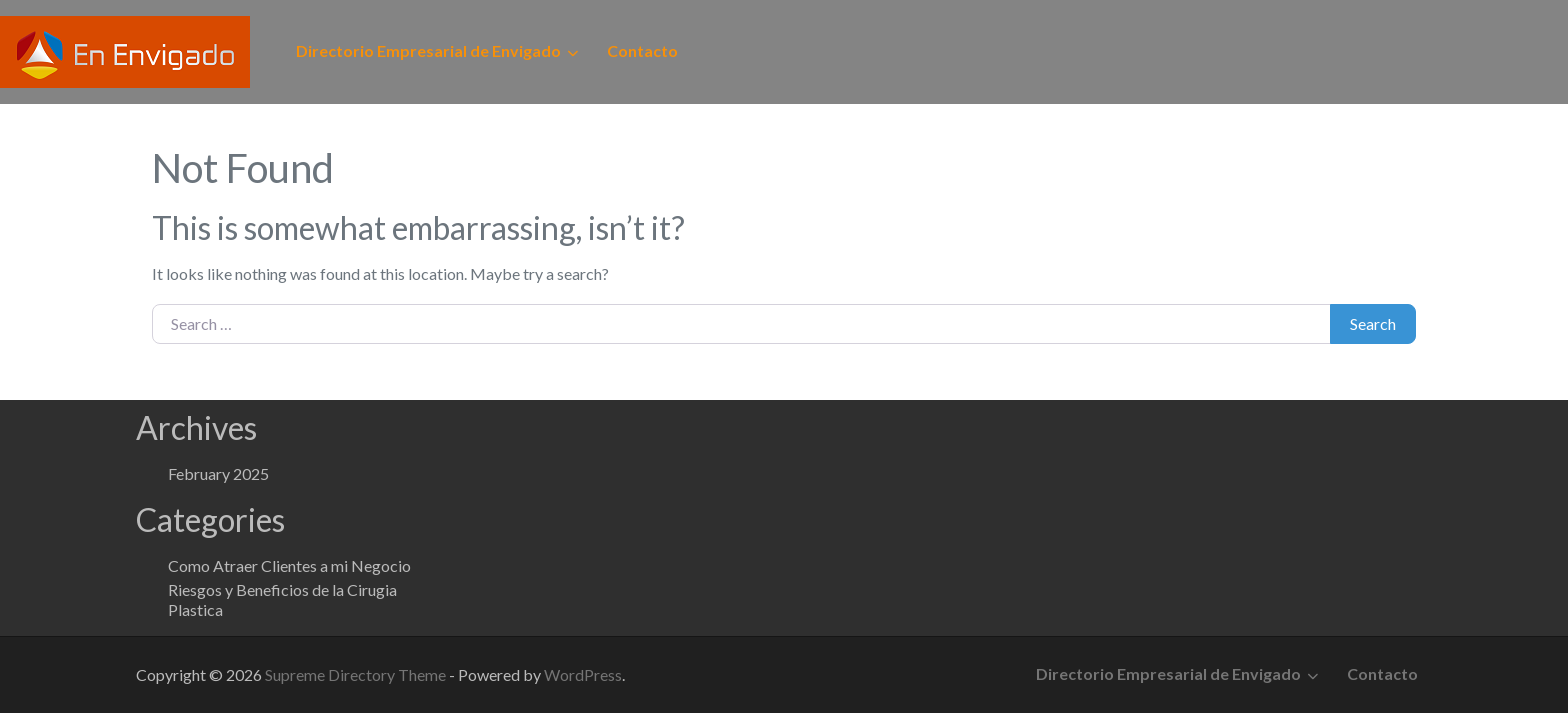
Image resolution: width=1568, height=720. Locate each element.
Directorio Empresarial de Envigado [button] (428, 50)
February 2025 (218, 473)
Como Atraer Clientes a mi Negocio (289, 565)
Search (1373, 323)
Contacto (642, 50)
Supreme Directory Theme (357, 674)
